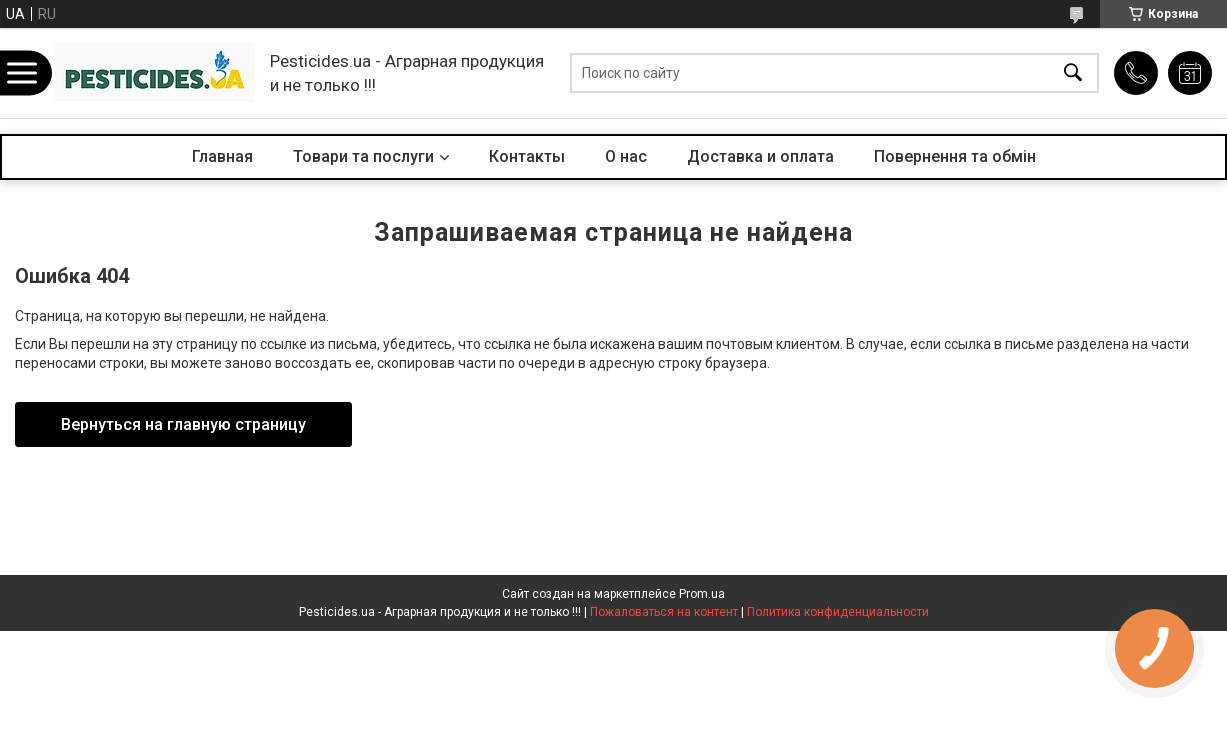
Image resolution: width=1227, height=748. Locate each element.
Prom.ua (702, 594)
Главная (222, 156)
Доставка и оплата (760, 156)
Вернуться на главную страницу (183, 424)
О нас (626, 156)
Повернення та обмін (955, 156)
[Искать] (1073, 73)
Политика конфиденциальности (838, 612)
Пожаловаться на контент (664, 612)
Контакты (527, 156)
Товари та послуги (363, 156)
